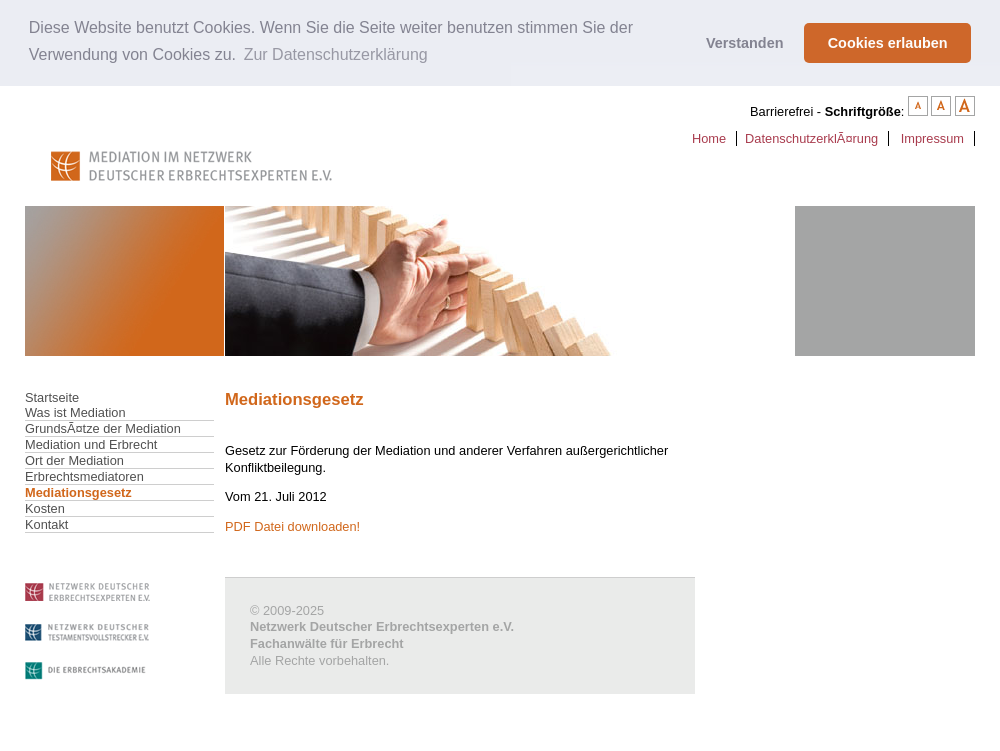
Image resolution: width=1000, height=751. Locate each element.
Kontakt (46, 524)
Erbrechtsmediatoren (84, 476)
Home (709, 138)
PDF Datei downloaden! (292, 526)
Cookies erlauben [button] (888, 43)
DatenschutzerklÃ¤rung (811, 138)
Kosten (45, 508)
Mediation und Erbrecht (91, 444)
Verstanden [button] (745, 43)
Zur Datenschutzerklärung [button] (336, 54)
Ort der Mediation (74, 460)
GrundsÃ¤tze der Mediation (103, 428)
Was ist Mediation (75, 412)
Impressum (932, 138)
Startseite (52, 397)
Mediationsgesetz (78, 492)
